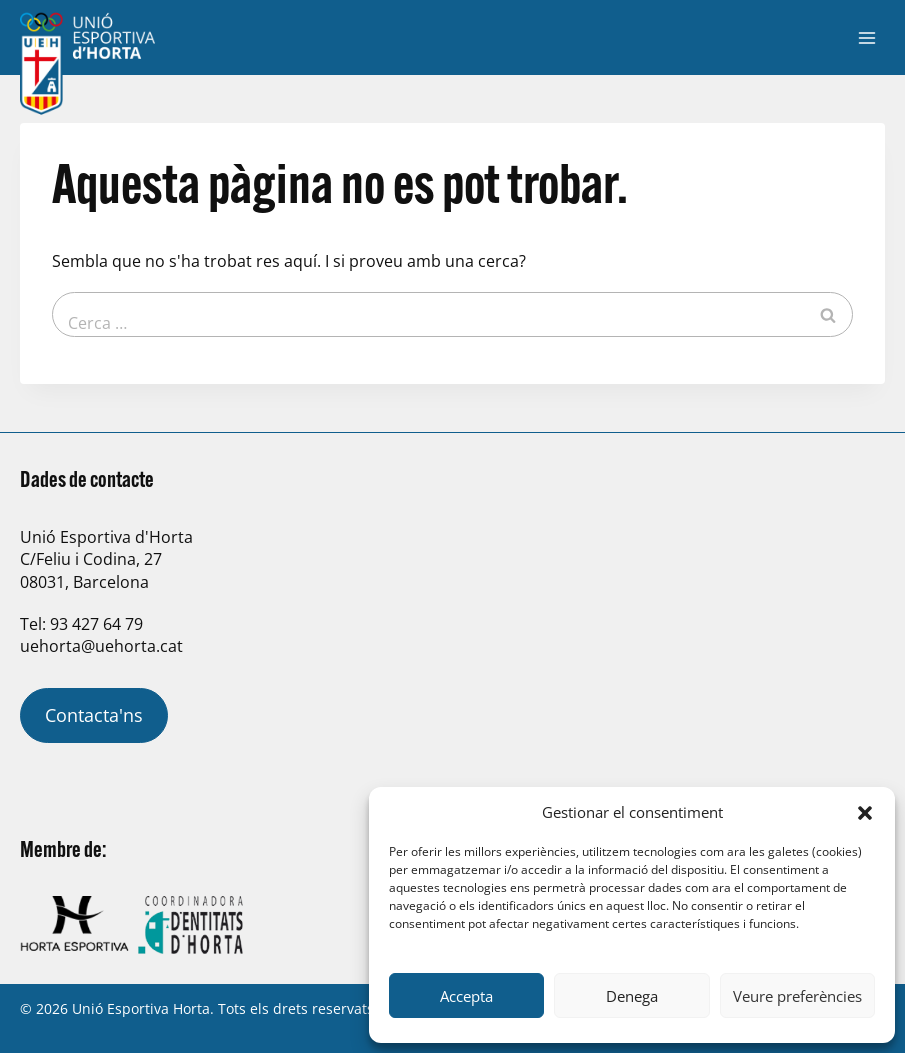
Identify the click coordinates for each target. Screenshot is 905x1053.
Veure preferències (797, 996)
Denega (632, 996)
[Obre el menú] (866, 37)
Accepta (466, 996)
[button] (865, 813)
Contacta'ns (94, 715)
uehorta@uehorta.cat (101, 646)
